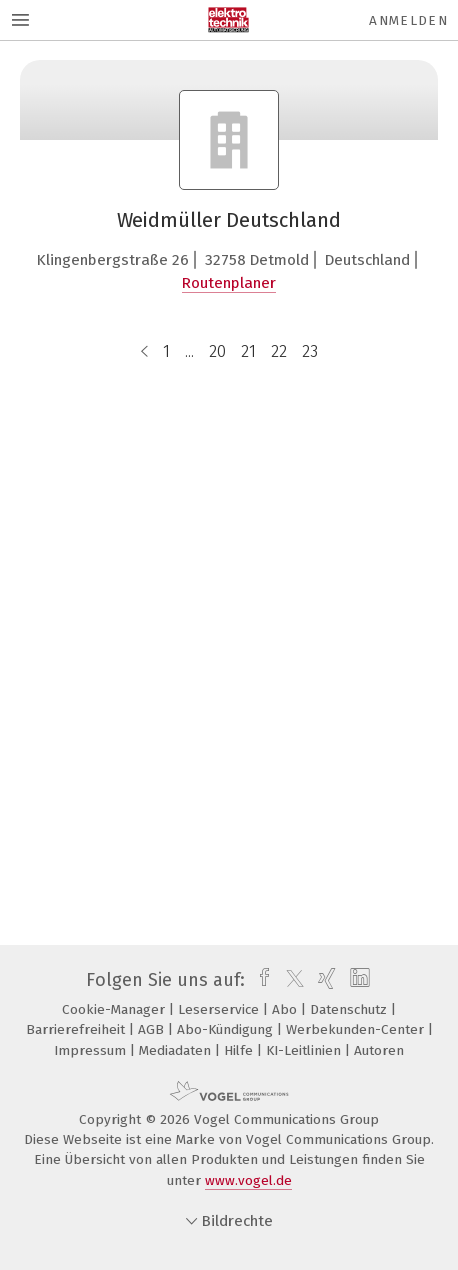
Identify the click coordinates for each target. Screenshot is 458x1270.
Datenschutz (350, 1009)
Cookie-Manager (115, 1009)
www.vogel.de (248, 1180)
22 (279, 351)
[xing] (324, 980)
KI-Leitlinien (305, 1050)
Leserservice (220, 1009)
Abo (286, 1009)
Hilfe (240, 1050)
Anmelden (408, 20)
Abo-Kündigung (227, 1029)
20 (217, 351)
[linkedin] (357, 980)
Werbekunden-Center (357, 1029)
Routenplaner (229, 283)
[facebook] (259, 980)
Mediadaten (177, 1050)
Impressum (92, 1050)
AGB (153, 1029)
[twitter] (290, 980)
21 (248, 351)
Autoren (379, 1050)
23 (310, 351)
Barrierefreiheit (77, 1029)
